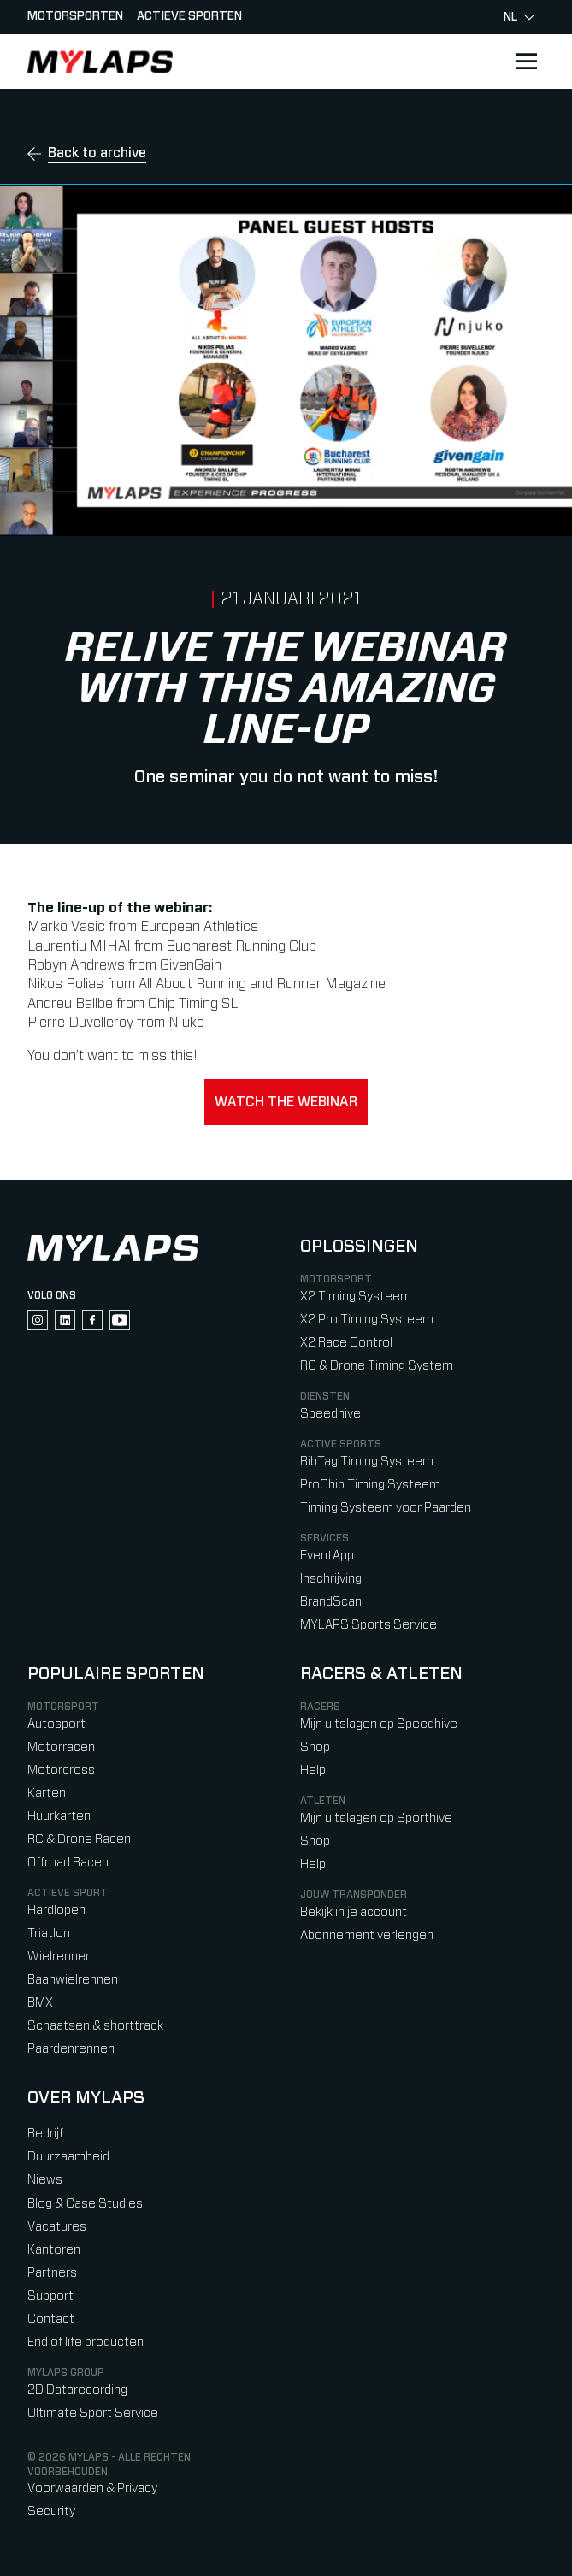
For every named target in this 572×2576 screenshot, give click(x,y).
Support (50, 2296)
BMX (40, 2002)
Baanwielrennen (72, 1979)
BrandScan (331, 1601)
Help (313, 1770)
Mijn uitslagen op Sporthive (376, 1818)
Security (51, 2511)
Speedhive (330, 1413)
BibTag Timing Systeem (366, 1461)
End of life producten (85, 2342)
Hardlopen (56, 1910)
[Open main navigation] (526, 61)
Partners (52, 2273)
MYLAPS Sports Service (368, 1624)
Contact (50, 2319)
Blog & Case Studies (85, 2203)
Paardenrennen (71, 2049)
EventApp (327, 1555)
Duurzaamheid (68, 2156)
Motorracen (61, 1747)
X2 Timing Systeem (355, 1296)
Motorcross (61, 1770)
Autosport (56, 1724)
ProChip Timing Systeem (370, 1484)
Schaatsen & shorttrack (95, 2025)
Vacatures (56, 2226)
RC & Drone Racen (79, 1839)
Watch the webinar (286, 1102)
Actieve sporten (189, 16)
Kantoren (53, 2249)
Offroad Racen (68, 1862)
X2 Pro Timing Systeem (366, 1319)
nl (519, 17)
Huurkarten (59, 1816)
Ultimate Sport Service (92, 2413)
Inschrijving (331, 1578)
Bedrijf (45, 2133)
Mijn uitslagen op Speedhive (378, 1724)
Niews (44, 2179)
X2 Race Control (346, 1342)
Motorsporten (75, 16)
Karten (46, 1793)
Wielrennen (59, 1956)
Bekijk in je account (353, 1912)
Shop (315, 1747)
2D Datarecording (77, 2390)
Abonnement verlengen (366, 1935)
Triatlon (48, 1933)
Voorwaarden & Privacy (92, 2488)
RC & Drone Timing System (376, 1365)
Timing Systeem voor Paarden (385, 1507)
